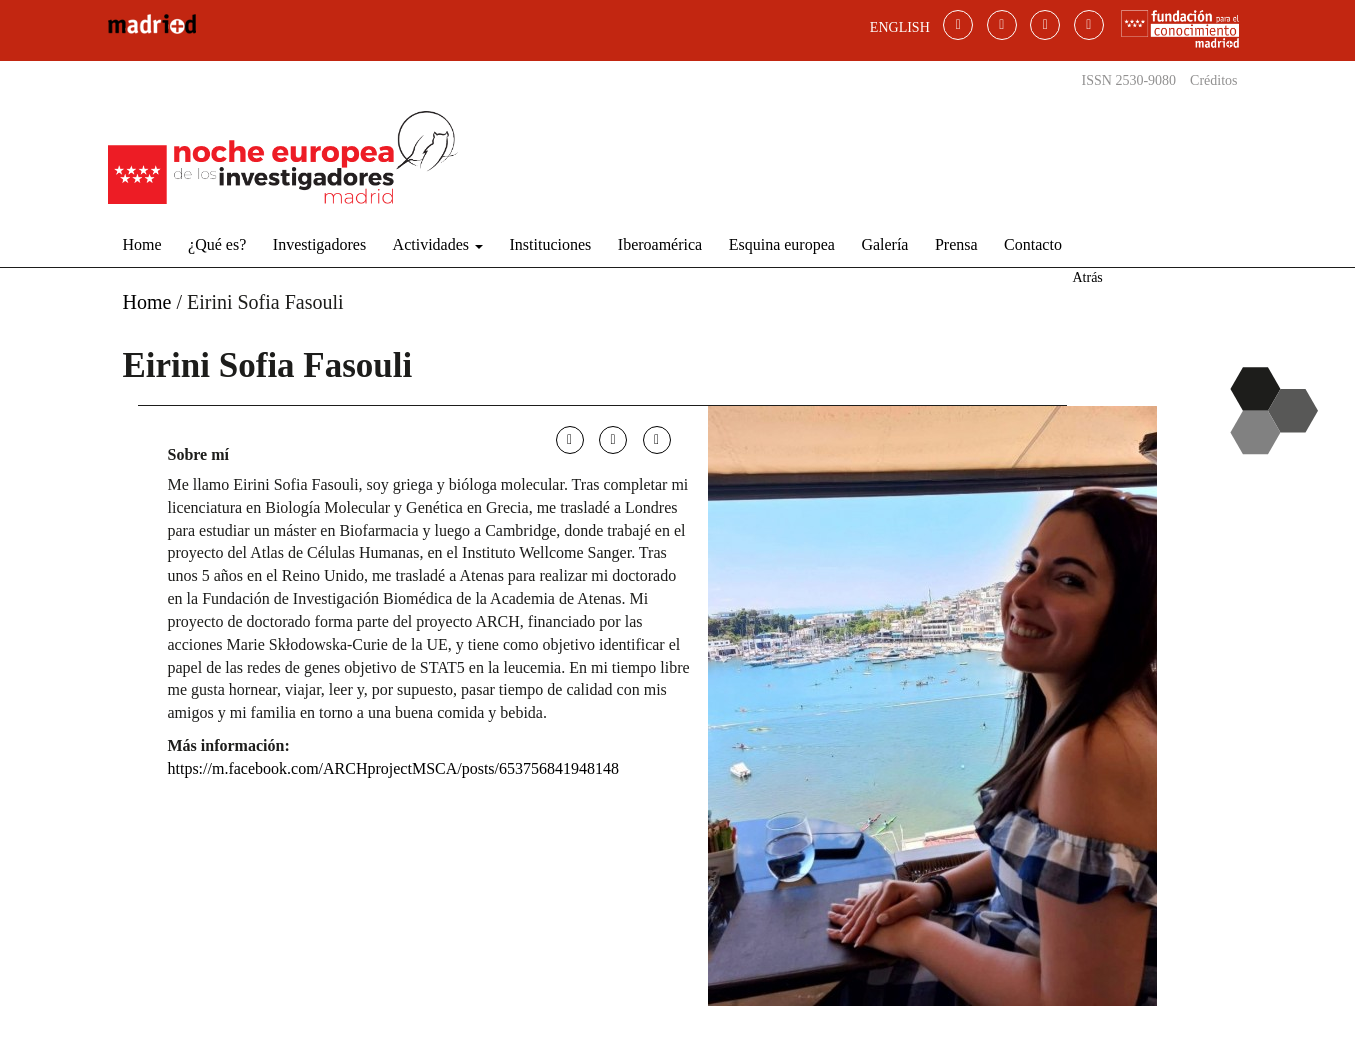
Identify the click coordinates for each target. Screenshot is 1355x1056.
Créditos (1213, 80)
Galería (884, 244)
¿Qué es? (217, 244)
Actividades (438, 244)
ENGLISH (900, 27)
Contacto (1033, 244)
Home (142, 244)
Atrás (1087, 277)
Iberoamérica (660, 244)
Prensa (956, 244)
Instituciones (551, 244)
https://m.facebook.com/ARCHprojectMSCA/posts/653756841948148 (394, 768)
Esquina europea (782, 244)
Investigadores (319, 244)
